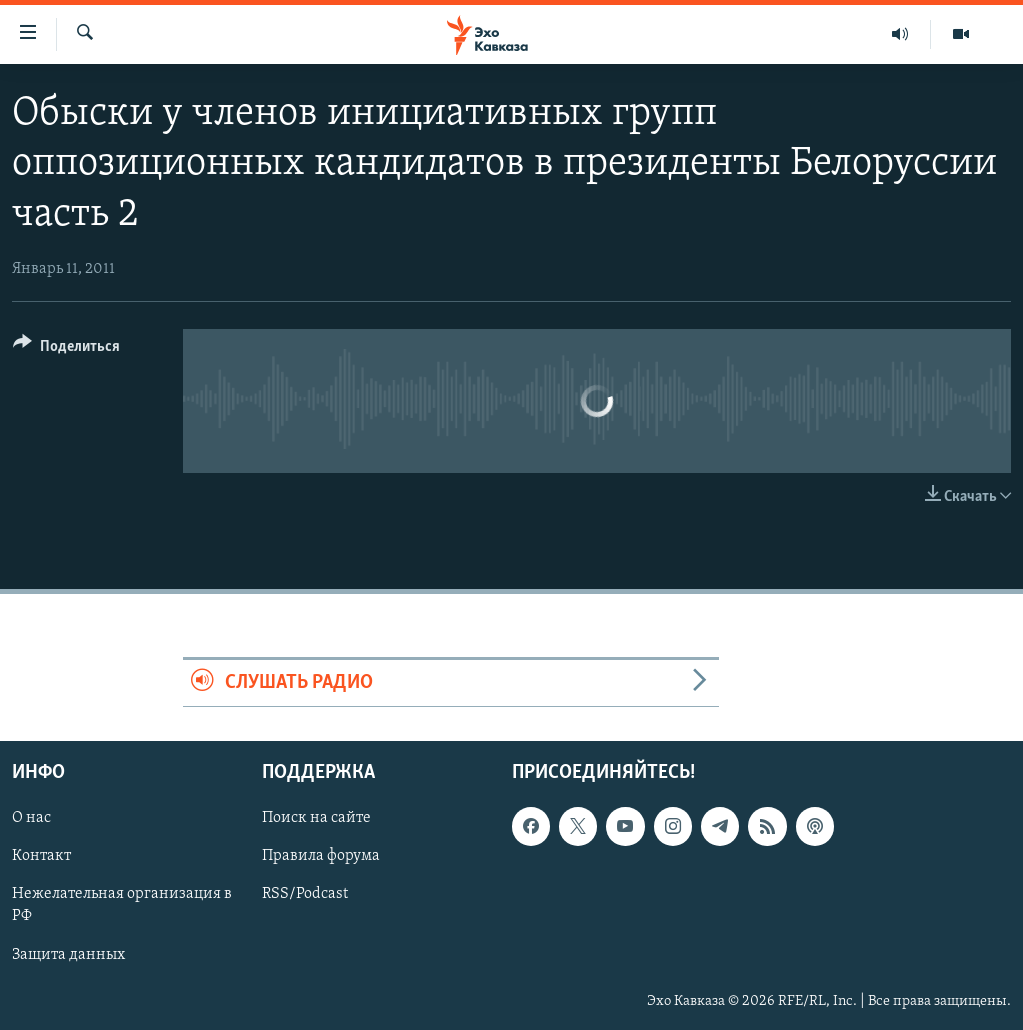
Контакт (41, 856)
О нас (31, 818)
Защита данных (68, 954)
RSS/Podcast (305, 894)
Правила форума (321, 856)
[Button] (66, 349)
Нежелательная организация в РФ (122, 905)
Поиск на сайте (316, 818)
